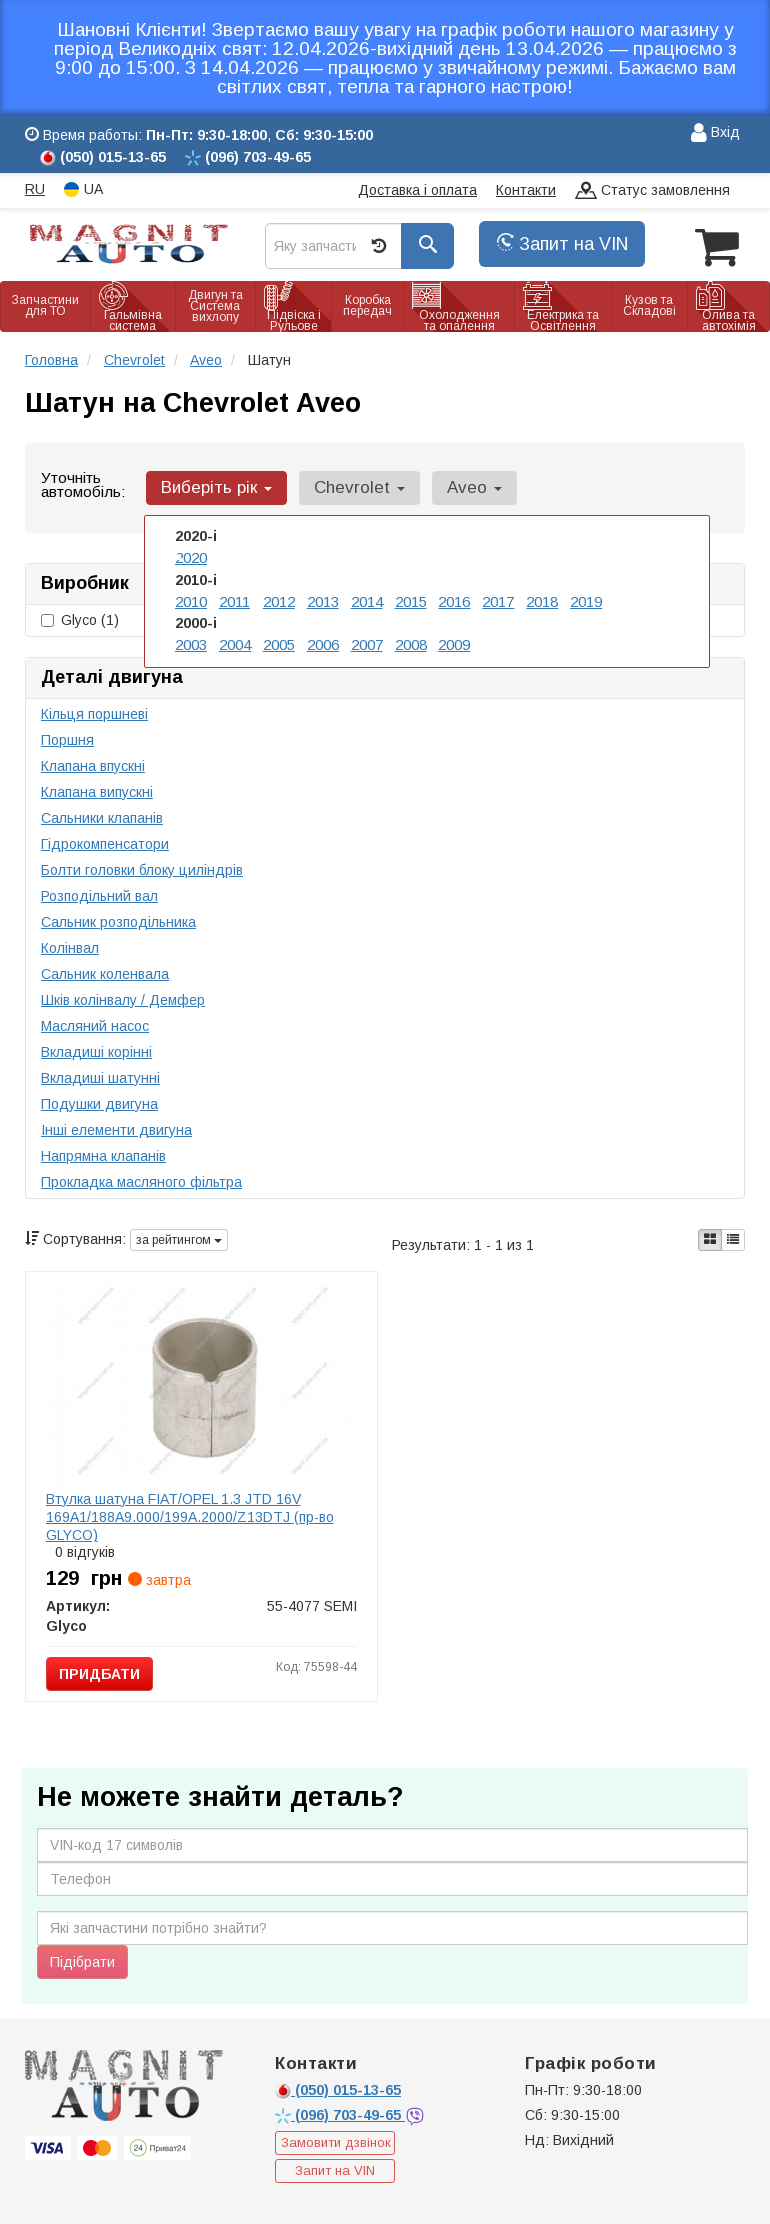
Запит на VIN (562, 244)
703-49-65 (340, 2113)
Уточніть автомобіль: (83, 483)
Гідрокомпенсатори (105, 842)
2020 (191, 556)
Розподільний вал (99, 894)
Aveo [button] (464, 486)
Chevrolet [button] (353, 486)
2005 (279, 640)
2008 (411, 640)
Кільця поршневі (94, 712)
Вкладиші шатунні (100, 1076)
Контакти (526, 190)
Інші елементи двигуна (116, 1128)
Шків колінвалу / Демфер (123, 998)
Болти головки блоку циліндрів (142, 868)
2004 (235, 640)
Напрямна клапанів (103, 1154)
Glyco (80, 618)
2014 (367, 598)
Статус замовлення (652, 191)
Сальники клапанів (102, 816)
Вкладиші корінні (96, 1050)
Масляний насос (95, 1024)
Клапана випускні (97, 790)
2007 (367, 640)
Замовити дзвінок (336, 2141)
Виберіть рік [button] (214, 486)
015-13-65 (338, 2088)
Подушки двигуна (99, 1102)
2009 (454, 640)
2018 (542, 598)
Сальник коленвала (105, 972)
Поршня (67, 738)
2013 (323, 598)
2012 (279, 598)
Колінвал (70, 946)
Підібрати (82, 1960)
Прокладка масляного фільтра (141, 1180)
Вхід (715, 133)
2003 (191, 640)
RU (35, 189)
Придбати (99, 1672)
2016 (454, 598)
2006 (323, 640)
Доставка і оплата (417, 190)
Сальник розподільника (118, 920)
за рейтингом (179, 1239)
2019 (586, 598)
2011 (234, 598)
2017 (498, 598)
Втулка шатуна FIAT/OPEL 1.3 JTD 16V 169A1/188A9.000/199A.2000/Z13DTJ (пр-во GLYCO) (190, 1515)
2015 (411, 598)
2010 (191, 598)
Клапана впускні (93, 764)
